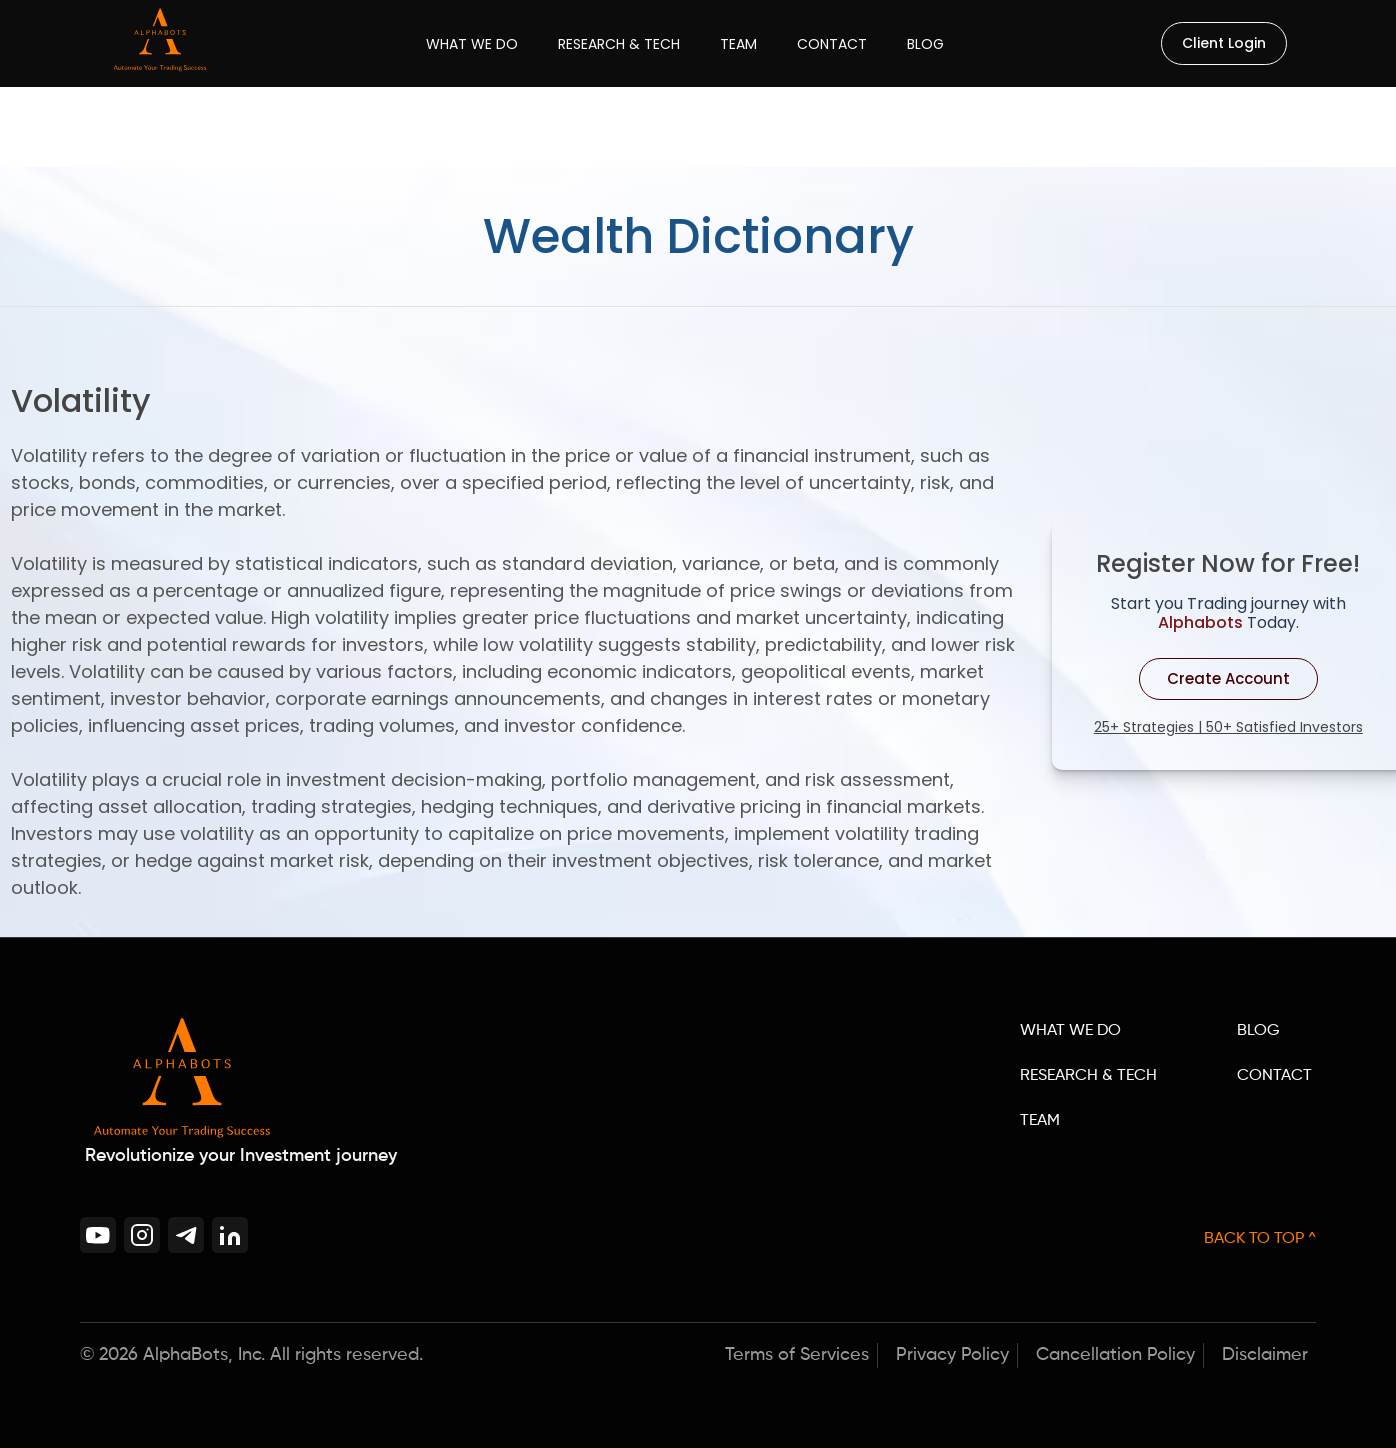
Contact (832, 44)
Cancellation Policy (1115, 1355)
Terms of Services (797, 1355)
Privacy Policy (952, 1355)
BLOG (1258, 1031)
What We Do (472, 44)
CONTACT (1274, 1076)
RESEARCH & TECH (1088, 1076)
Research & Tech (619, 44)
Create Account (1228, 678)
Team (738, 44)
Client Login (1224, 43)
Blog (925, 44)
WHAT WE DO (1070, 1031)
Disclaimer (1265, 1355)
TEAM (1040, 1121)
